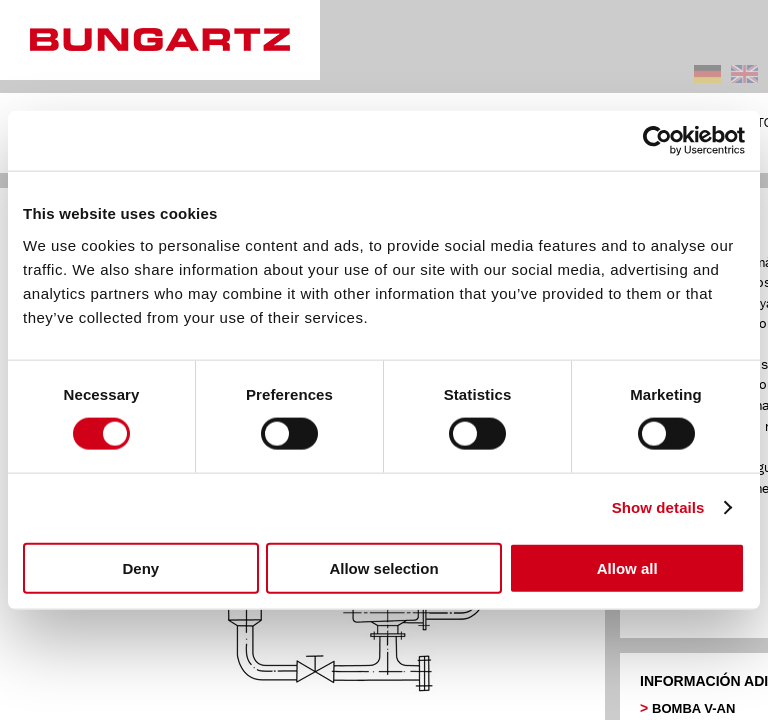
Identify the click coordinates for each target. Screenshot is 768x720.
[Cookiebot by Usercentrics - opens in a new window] (657, 141)
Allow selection (383, 567)
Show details (658, 507)
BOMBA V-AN (693, 708)
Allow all (627, 567)
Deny (140, 567)
